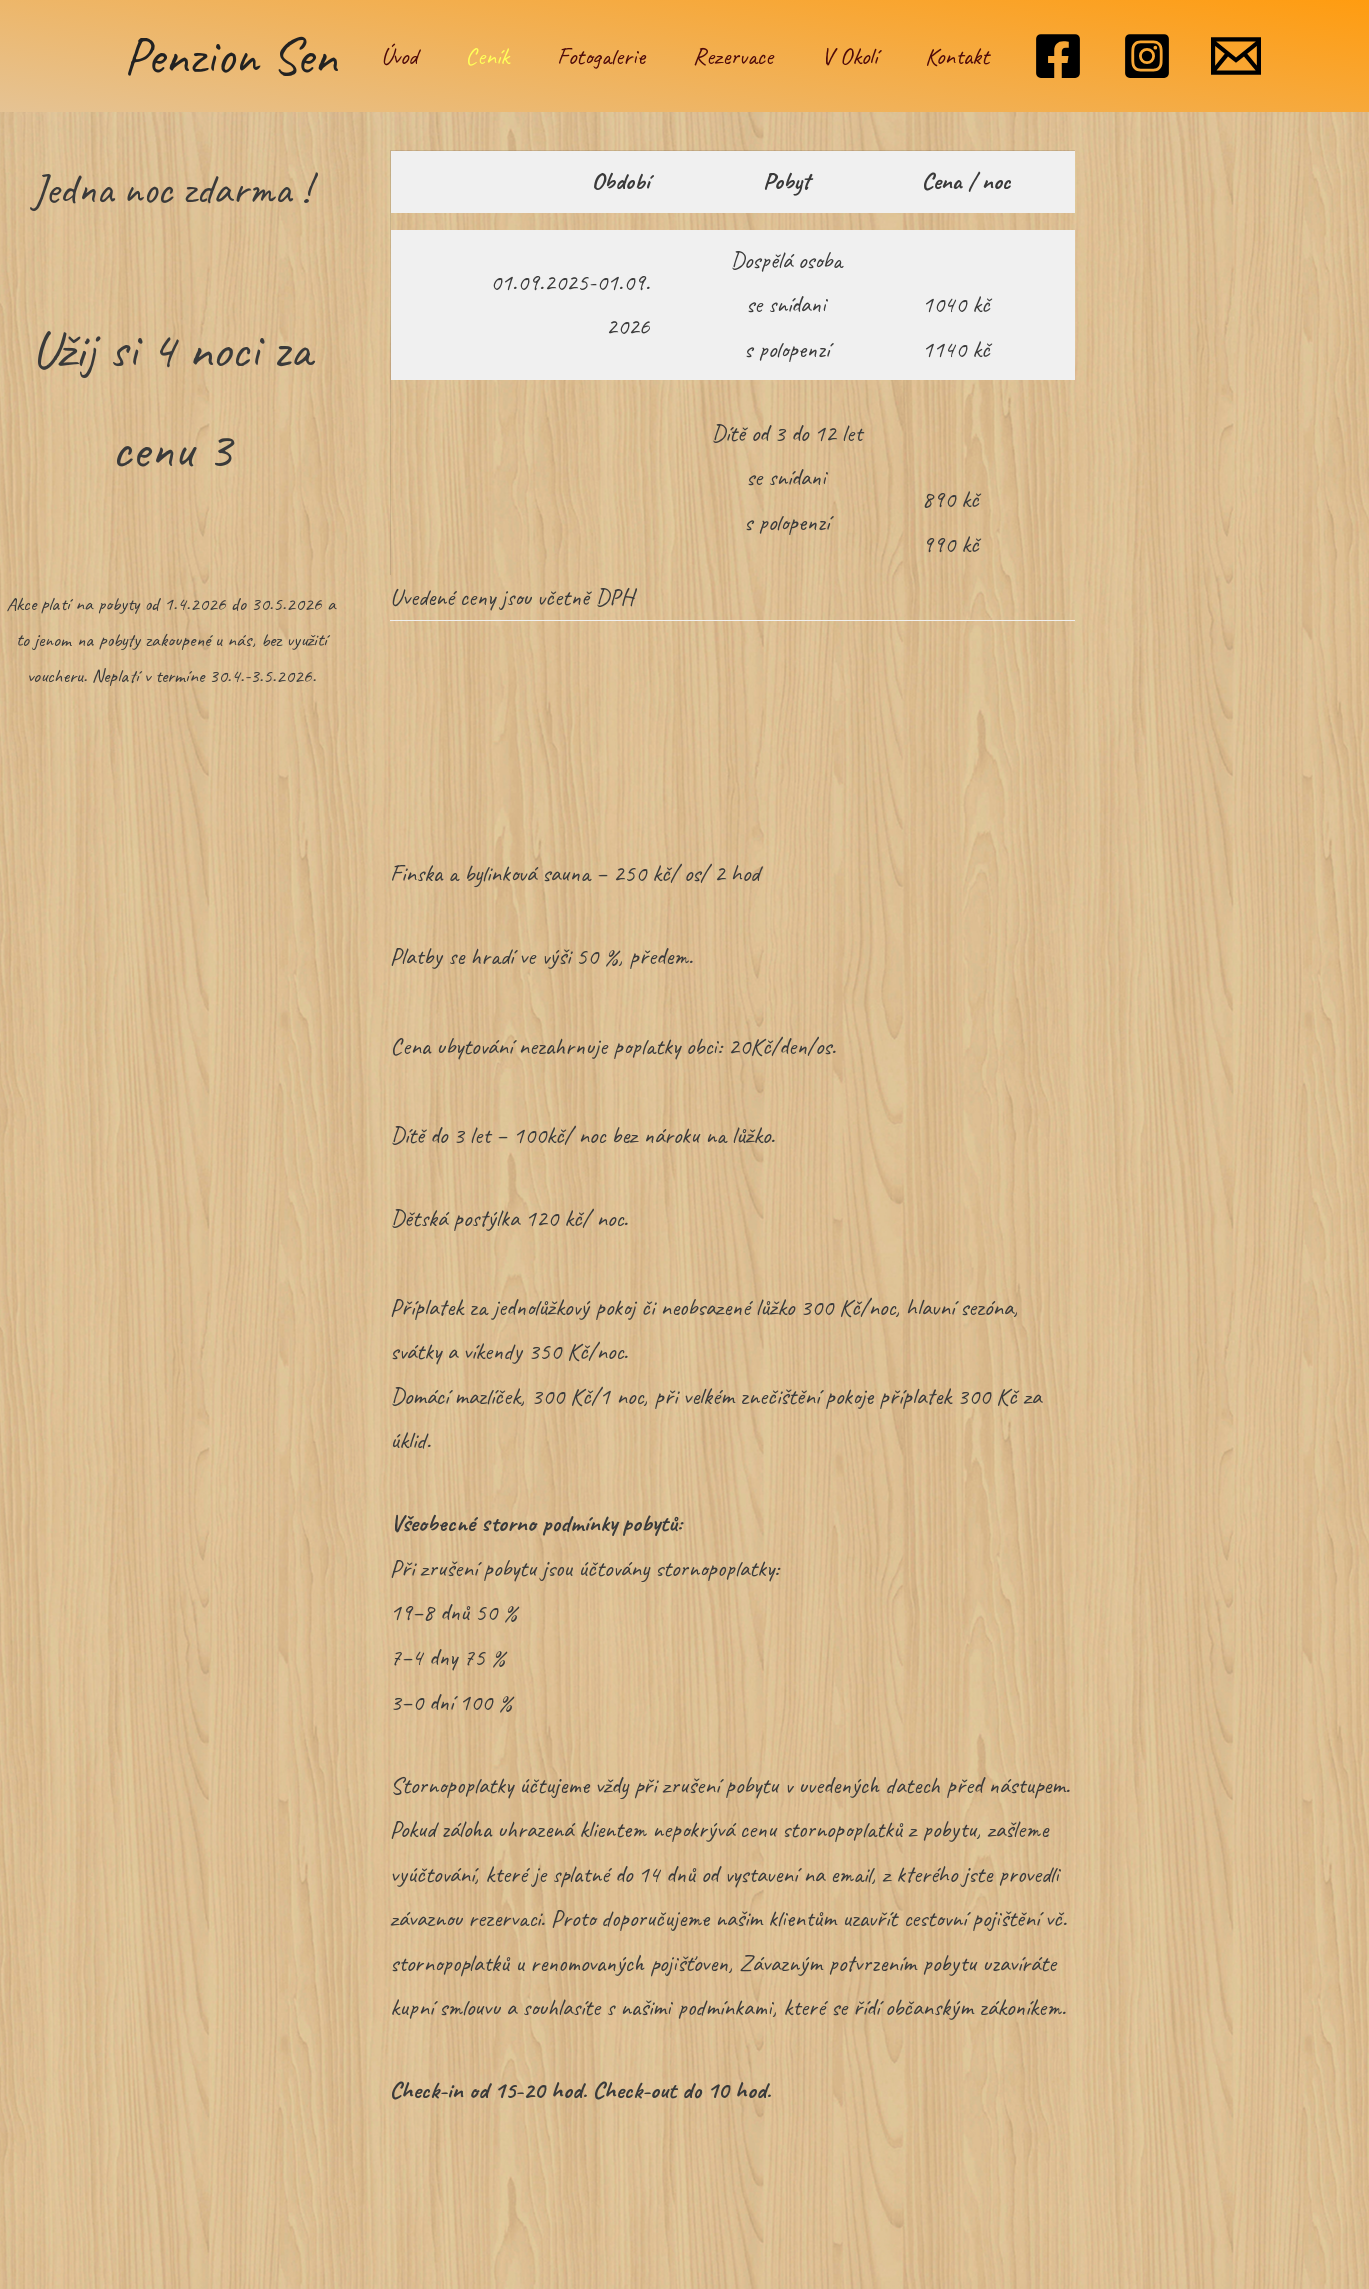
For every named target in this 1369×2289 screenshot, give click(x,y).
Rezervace (733, 56)
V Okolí (849, 56)
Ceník (487, 56)
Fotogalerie (601, 56)
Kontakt (957, 56)
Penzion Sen (230, 55)
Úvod (399, 56)
